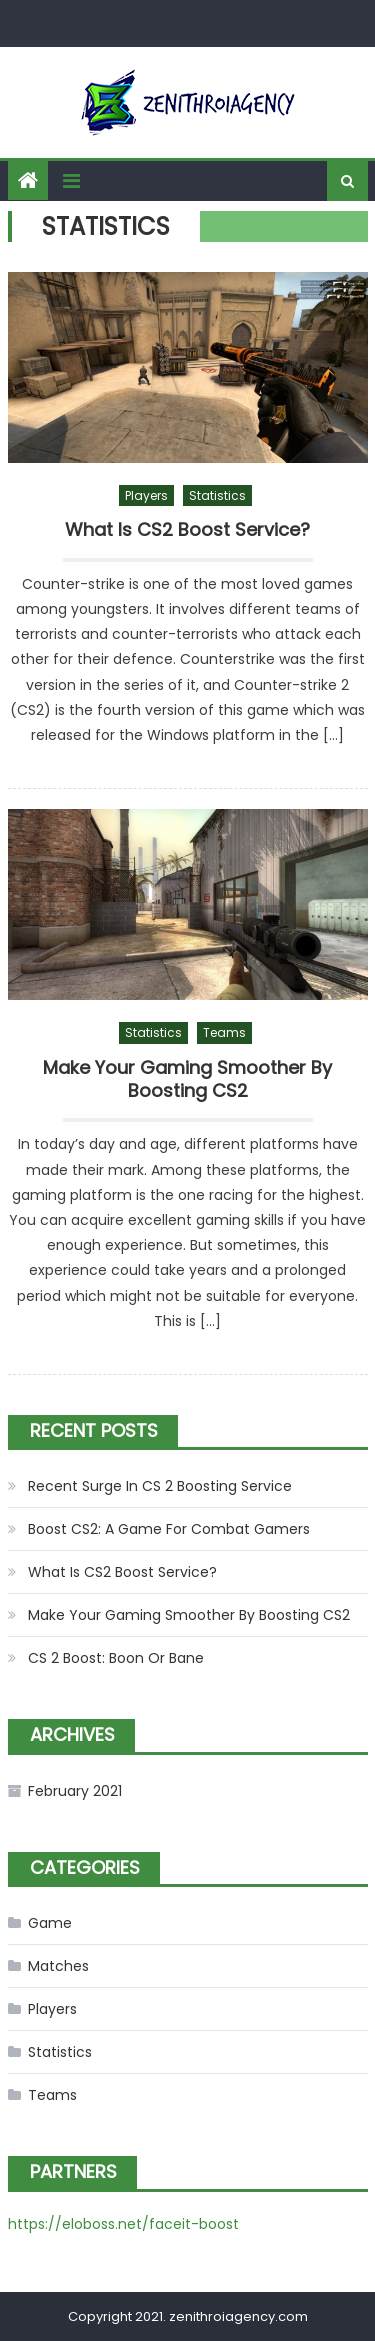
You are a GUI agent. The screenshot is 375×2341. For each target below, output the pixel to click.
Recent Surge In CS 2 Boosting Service (160, 1486)
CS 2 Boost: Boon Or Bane (116, 1658)
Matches (58, 1966)
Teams (224, 1032)
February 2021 (75, 1791)
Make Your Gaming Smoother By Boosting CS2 (187, 1079)
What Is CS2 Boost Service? (187, 530)
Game (50, 1923)
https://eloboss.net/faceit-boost (123, 2224)
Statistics (217, 495)
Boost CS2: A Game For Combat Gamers (169, 1529)
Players (146, 495)
